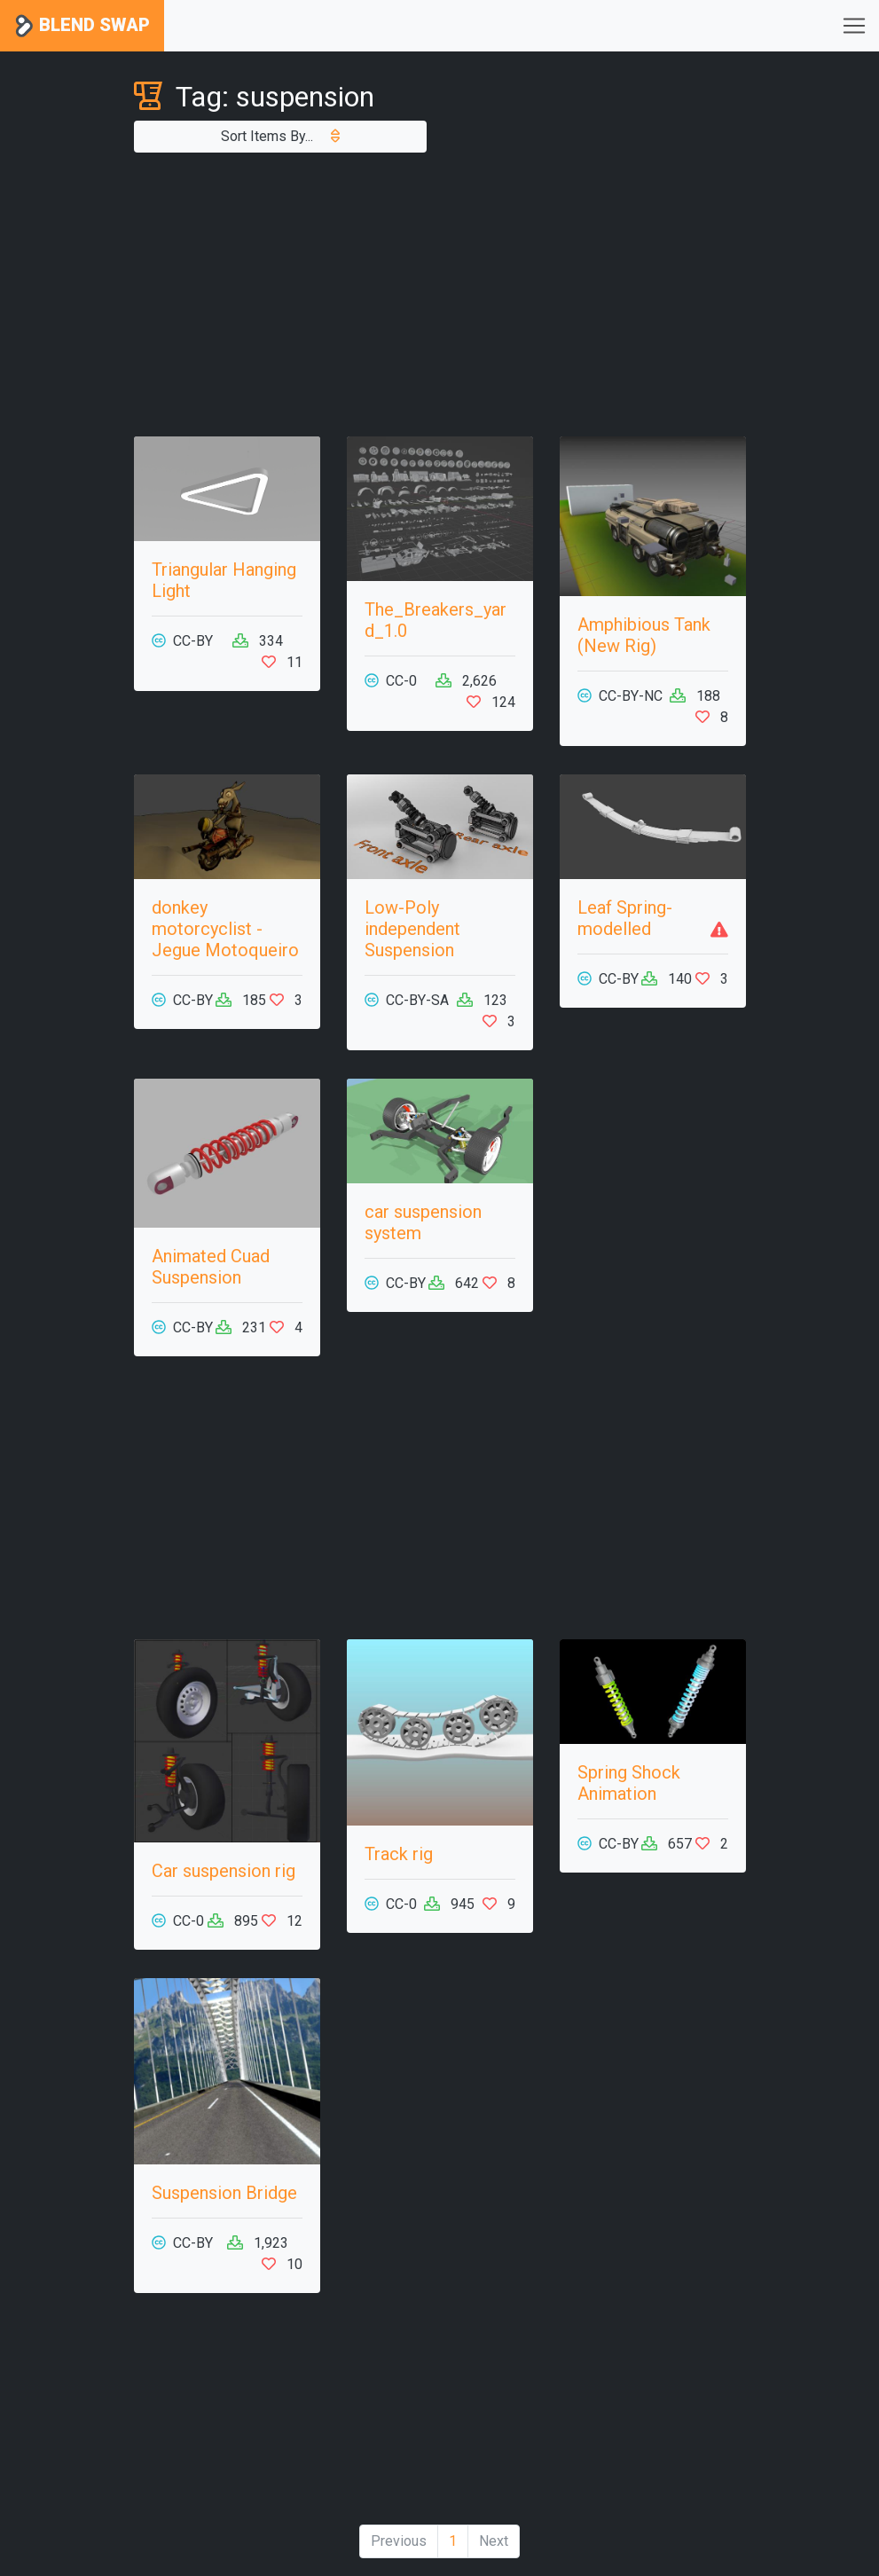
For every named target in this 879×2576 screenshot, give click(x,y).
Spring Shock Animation (628, 1783)
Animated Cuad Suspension (211, 1266)
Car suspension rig (223, 1870)
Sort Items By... (280, 136)
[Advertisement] (440, 294)
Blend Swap (82, 26)
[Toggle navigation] (854, 25)
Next (493, 2541)
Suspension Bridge (224, 2192)
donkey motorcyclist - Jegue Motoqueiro (225, 929)
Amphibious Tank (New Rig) (643, 635)
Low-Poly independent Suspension (412, 929)
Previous (399, 2541)
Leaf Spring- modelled (624, 918)
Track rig (399, 1854)
